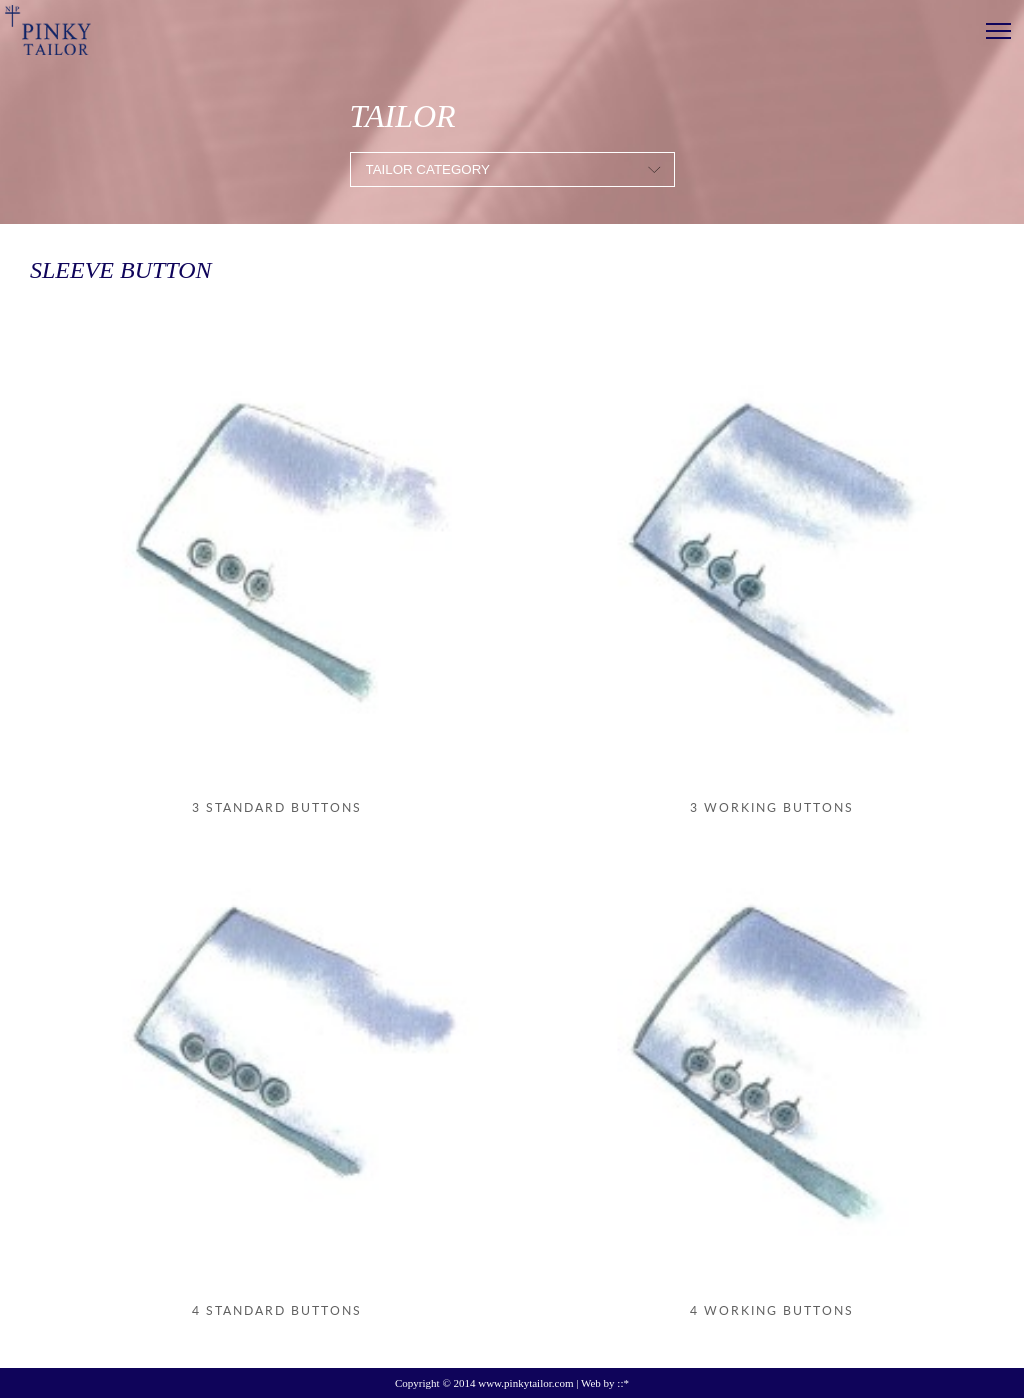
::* (623, 1383)
